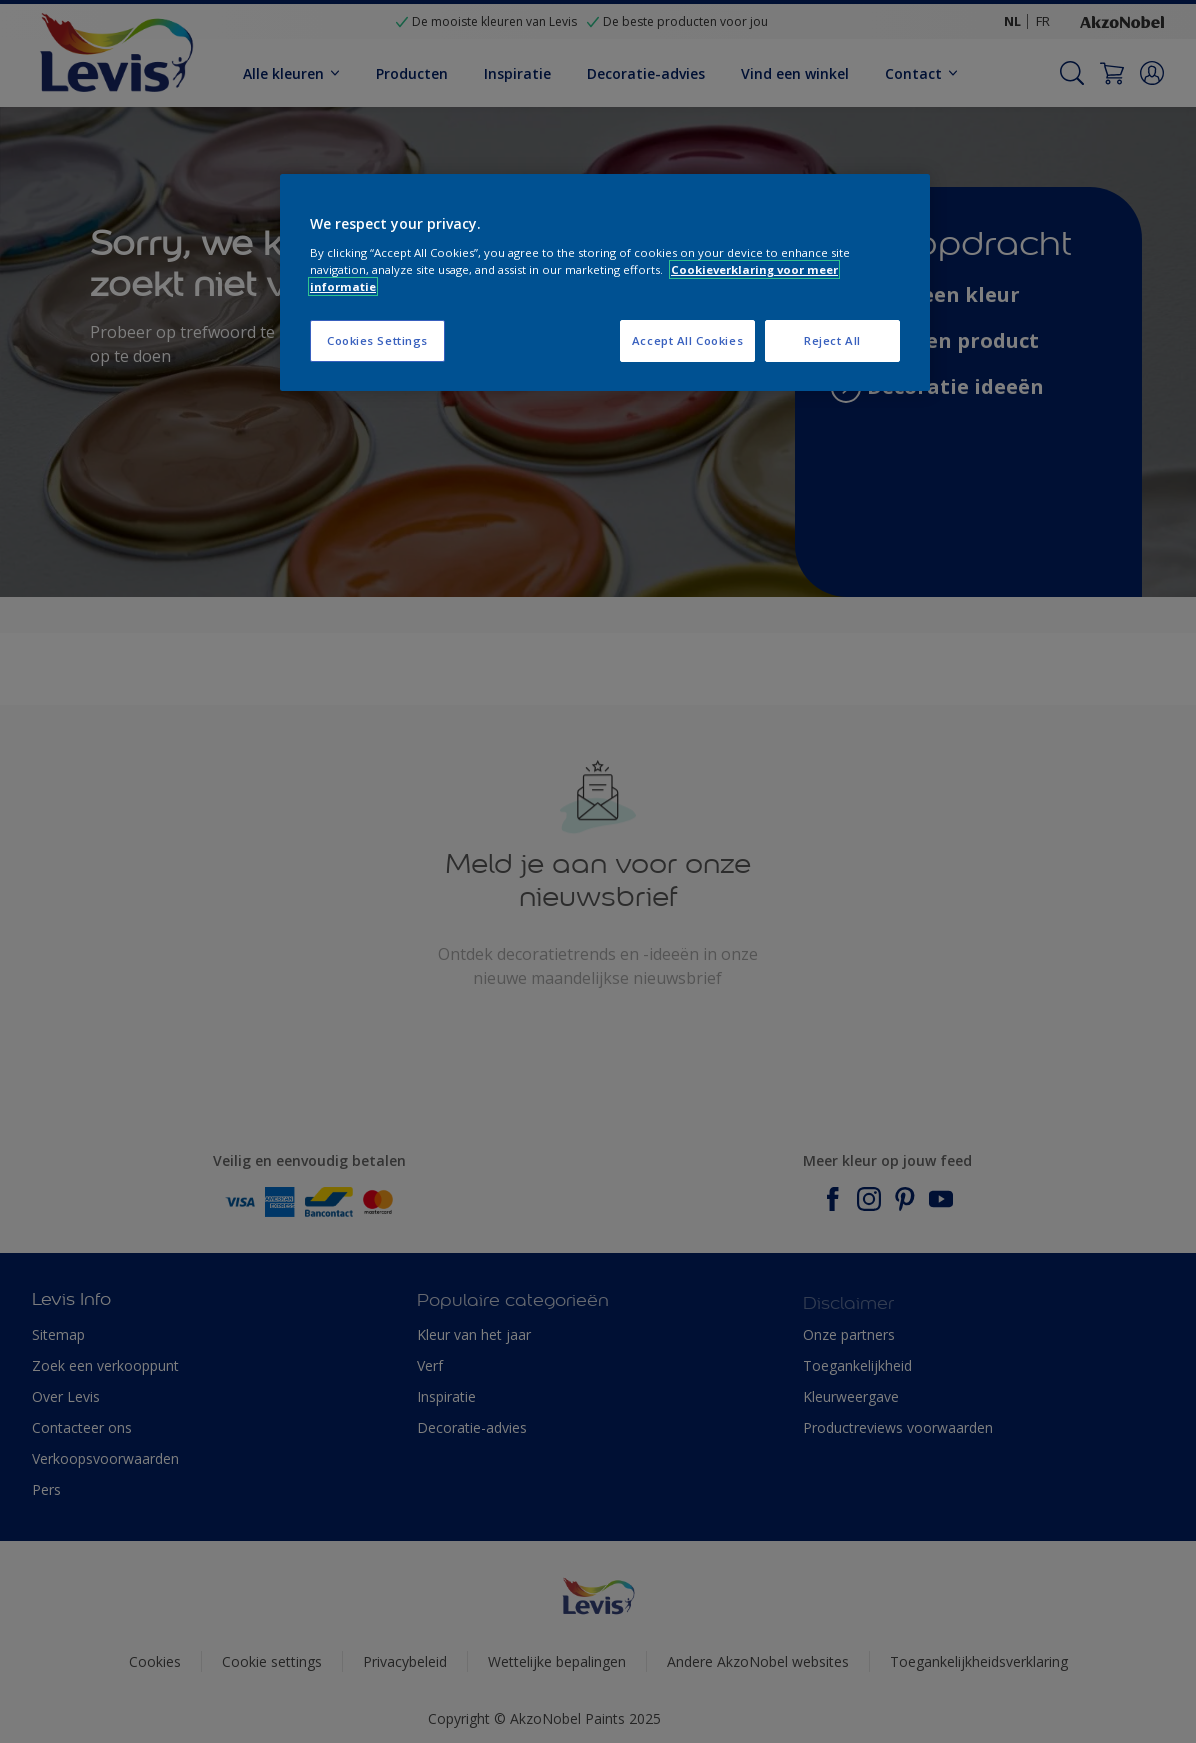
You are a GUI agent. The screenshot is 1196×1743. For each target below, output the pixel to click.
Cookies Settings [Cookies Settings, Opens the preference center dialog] (377, 340)
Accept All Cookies (687, 340)
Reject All (832, 340)
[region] (605, 282)
